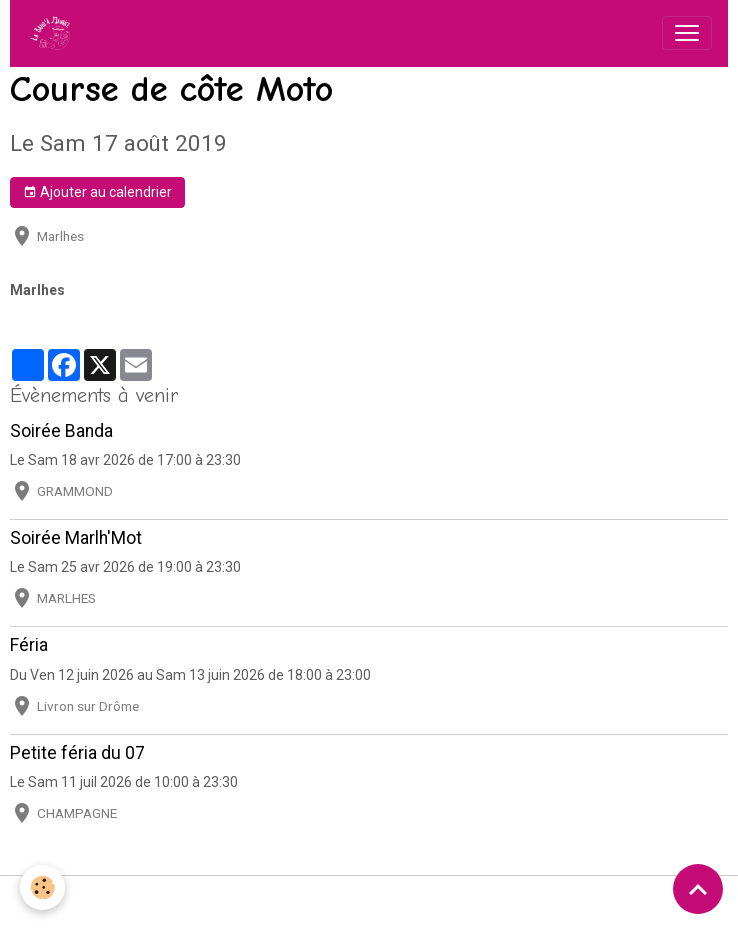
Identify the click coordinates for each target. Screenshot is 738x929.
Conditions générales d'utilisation (267, 902)
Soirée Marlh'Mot (76, 538)
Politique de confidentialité (473, 902)
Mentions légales (90, 902)
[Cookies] (42, 887)
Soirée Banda (61, 431)
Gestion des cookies (638, 902)
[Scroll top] (698, 889)
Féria (29, 645)
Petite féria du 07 (77, 753)
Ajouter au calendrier (97, 193)
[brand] (54, 33)
